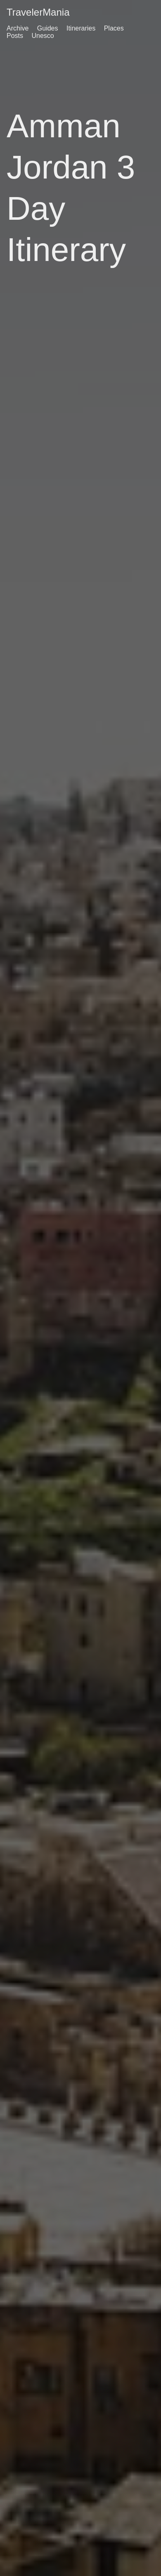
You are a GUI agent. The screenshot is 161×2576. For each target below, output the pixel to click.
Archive (17, 28)
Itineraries (80, 28)
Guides (47, 28)
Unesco (42, 35)
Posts (15, 35)
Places (114, 28)
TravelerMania (38, 12)
